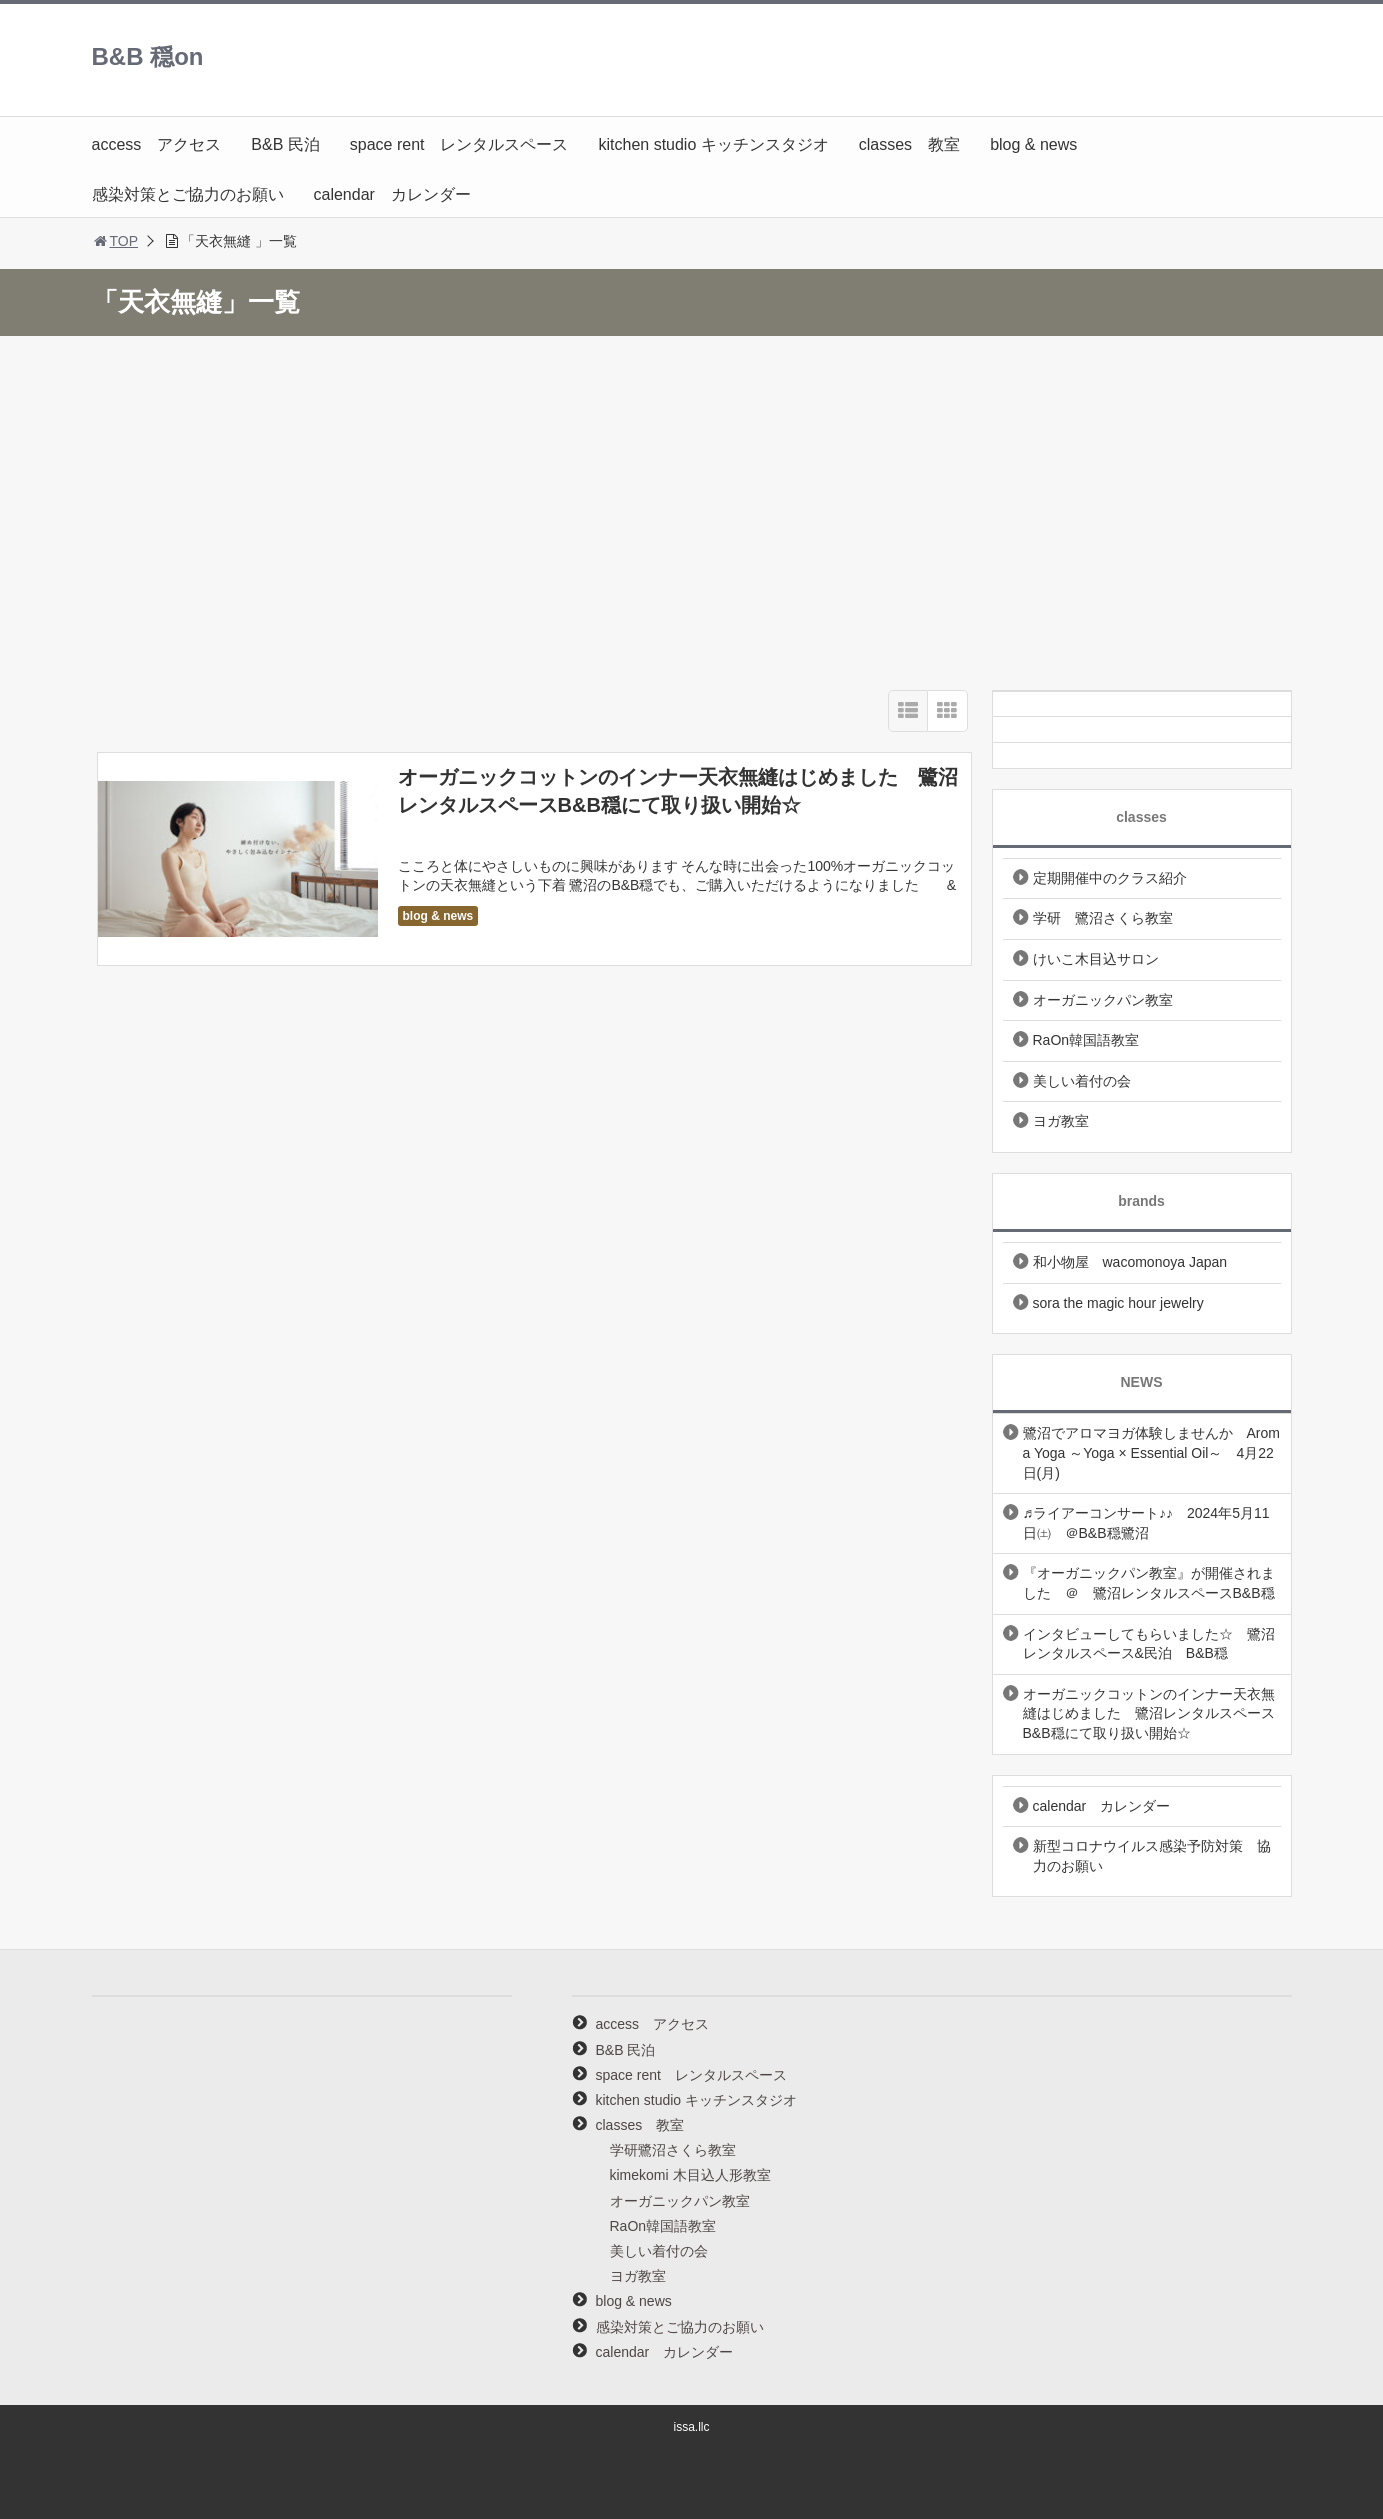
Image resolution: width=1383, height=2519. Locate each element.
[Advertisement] (692, 508)
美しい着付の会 (1082, 1081)
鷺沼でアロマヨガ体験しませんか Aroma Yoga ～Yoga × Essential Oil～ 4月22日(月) (1151, 1452)
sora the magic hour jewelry (1118, 1303)
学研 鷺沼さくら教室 (1103, 918)
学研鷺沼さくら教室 (673, 2150)
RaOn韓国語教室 (1086, 1040)
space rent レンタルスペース (459, 144)
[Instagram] (1142, 702)
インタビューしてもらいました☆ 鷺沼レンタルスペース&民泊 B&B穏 (1149, 1644)
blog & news (1033, 144)
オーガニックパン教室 (1103, 1000)
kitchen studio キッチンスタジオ (713, 144)
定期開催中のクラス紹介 (1110, 878)
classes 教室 (909, 144)
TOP (115, 241)
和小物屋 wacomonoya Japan (1130, 1262)
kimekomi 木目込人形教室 (690, 2175)
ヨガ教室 (1061, 1121)
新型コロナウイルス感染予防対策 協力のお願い (1152, 1856)
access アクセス (157, 144)
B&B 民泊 (285, 144)
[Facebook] (1142, 753)
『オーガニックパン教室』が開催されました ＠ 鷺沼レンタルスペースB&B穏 (1149, 1583)
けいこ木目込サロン (1096, 959)
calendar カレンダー (392, 194)
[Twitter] (1142, 727)
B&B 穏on (148, 56)
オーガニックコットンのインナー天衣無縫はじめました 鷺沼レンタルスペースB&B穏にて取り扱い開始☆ (1149, 1713)
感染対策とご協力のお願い (188, 194)
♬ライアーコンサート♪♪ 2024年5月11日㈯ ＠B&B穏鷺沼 (1146, 1523)
